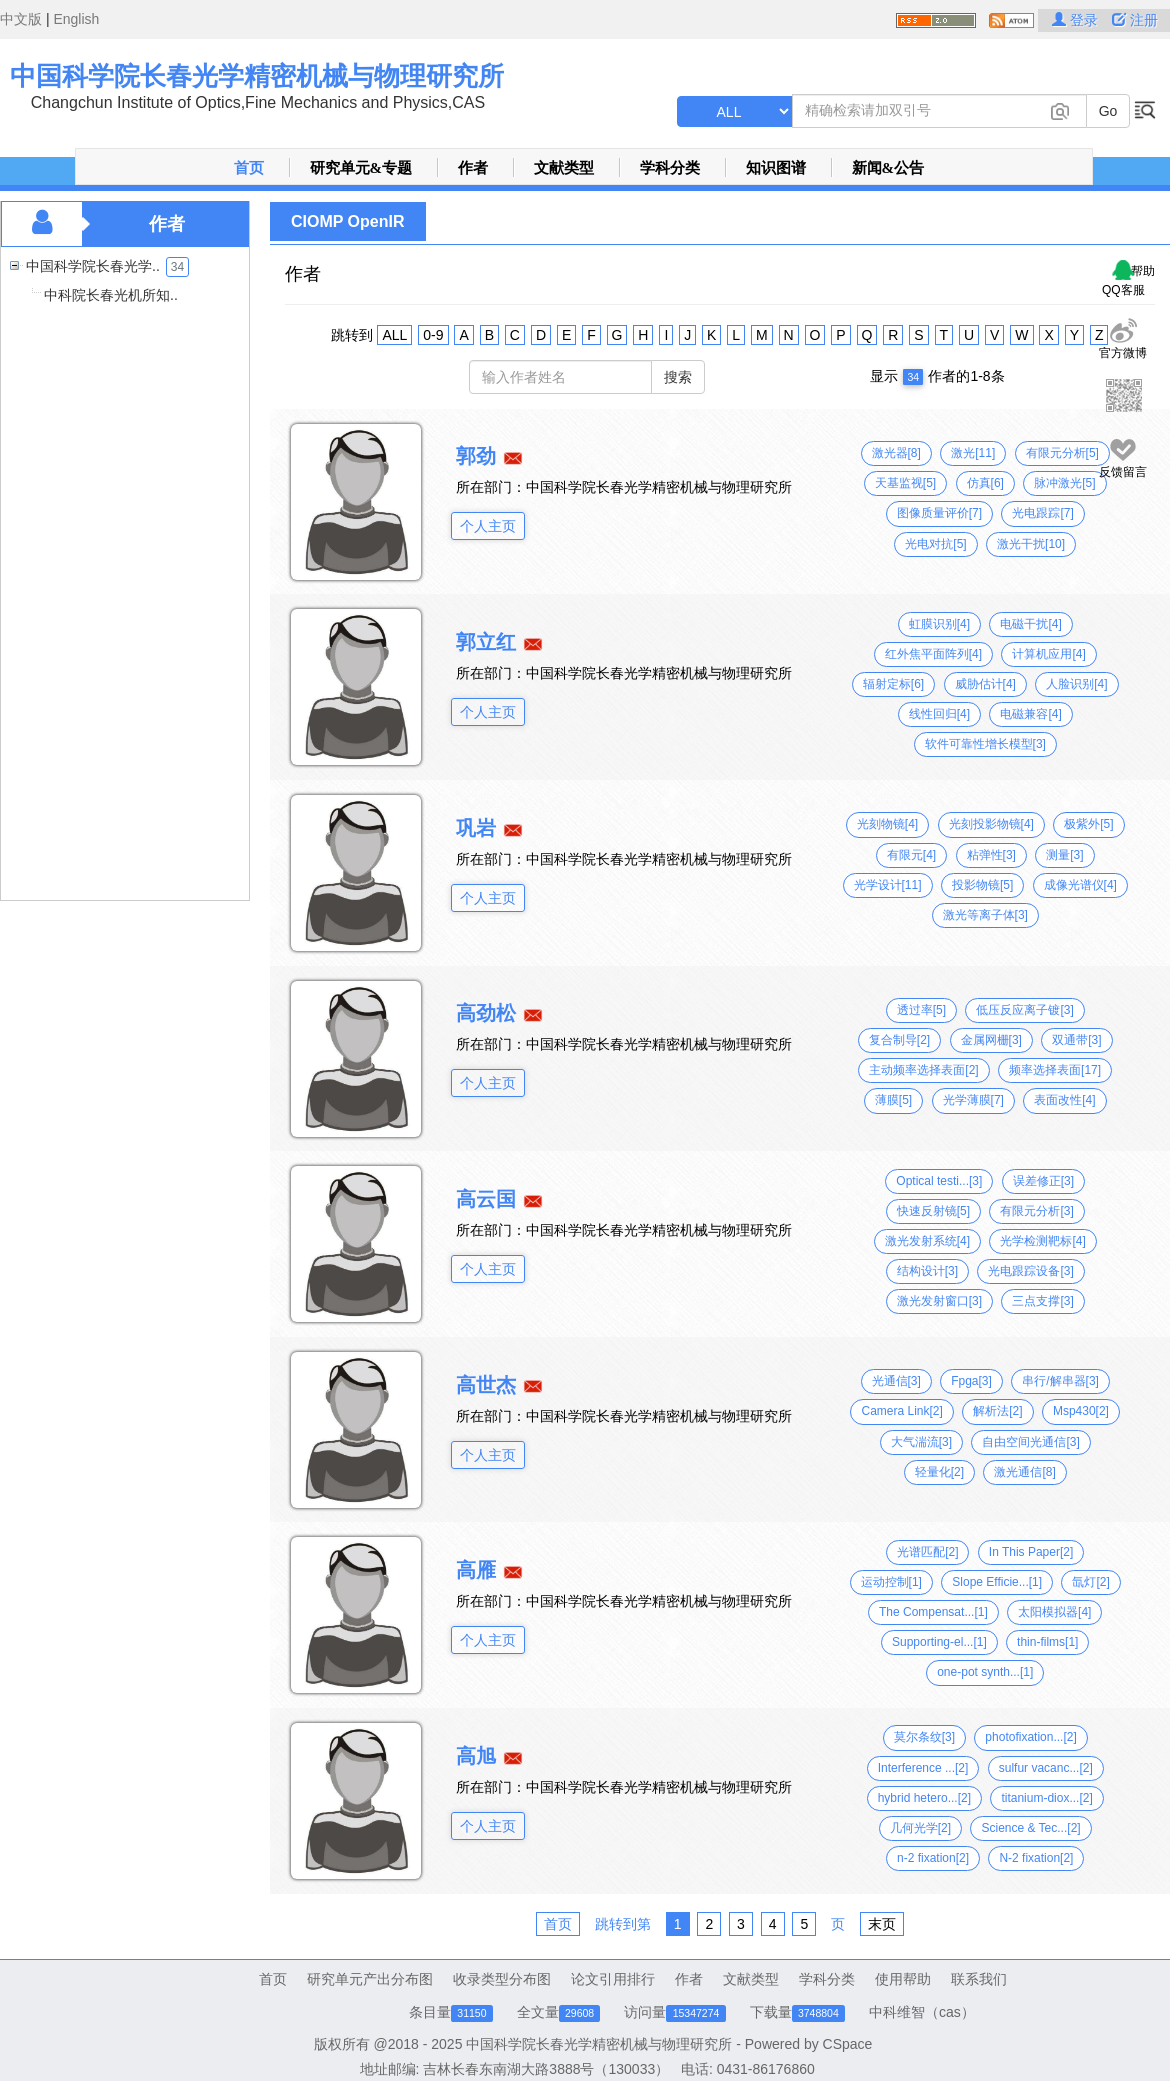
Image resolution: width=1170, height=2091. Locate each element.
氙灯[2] (1090, 1582)
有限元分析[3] (1036, 1211)
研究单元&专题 (361, 168)
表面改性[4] (1064, 1100)
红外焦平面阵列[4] (933, 654)
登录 (1077, 20)
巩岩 (476, 828)
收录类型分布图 (502, 1979)
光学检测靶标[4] (1042, 1241)
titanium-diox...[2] (1046, 1798)
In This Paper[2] (1031, 1552)
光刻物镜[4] (887, 824)
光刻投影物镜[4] (991, 824)
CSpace (848, 2044)
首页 (249, 168)
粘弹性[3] (991, 855)
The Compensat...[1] (933, 1612)
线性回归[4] (939, 714)
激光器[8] (896, 453)
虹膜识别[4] (939, 624)
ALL (394, 335)
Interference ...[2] (923, 1768)
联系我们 (979, 1979)
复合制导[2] (899, 1040)
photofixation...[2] (1030, 1737)
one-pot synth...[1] (985, 1672)
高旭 (476, 1756)
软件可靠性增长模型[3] (985, 744)
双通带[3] (1076, 1040)
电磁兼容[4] (1030, 714)
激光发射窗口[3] (939, 1301)
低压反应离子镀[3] (1024, 1010)
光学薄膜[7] (973, 1100)
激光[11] (973, 453)
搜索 (678, 377)
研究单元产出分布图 (370, 1979)
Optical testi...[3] (939, 1181)
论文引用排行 (613, 1979)
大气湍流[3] (921, 1442)
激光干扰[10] (1031, 544)
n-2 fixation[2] (933, 1858)
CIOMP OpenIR (348, 221)
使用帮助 (903, 1979)
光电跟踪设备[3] (1030, 1271)
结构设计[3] (927, 1271)
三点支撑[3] (1042, 1301)
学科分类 (670, 168)
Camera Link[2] (901, 1411)
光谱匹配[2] (927, 1552)
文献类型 (564, 168)
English (76, 19)
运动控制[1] (891, 1582)
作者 (473, 168)
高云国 (486, 1199)
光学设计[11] (888, 885)
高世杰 (486, 1385)
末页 (882, 1924)
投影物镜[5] (982, 885)
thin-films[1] (1047, 1642)
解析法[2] (997, 1411)
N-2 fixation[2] (1036, 1858)
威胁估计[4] (985, 684)
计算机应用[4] (1048, 654)
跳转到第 (623, 1924)
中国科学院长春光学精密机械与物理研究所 (257, 76)
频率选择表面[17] (1055, 1070)
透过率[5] (921, 1010)
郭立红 (486, 642)
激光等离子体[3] (985, 915)
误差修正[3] (1043, 1181)
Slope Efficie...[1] (997, 1582)
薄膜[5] (893, 1100)
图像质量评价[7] (939, 513)
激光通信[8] (1024, 1472)
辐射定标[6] (893, 684)
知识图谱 (776, 168)
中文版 (21, 19)
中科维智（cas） (922, 2012)
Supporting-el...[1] (939, 1642)
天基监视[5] (905, 483)
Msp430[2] (1081, 1411)
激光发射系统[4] (927, 1241)
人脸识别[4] (1076, 684)
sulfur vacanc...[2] (1046, 1768)
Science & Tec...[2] (1030, 1828)
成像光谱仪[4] (1080, 885)
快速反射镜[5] (933, 1211)
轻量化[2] (939, 1472)
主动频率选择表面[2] (923, 1070)
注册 (1135, 20)
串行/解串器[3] (1060, 1381)
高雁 (476, 1570)
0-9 (433, 335)
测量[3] (1064, 855)
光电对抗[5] (935, 544)
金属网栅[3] (991, 1040)
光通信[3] (896, 1381)
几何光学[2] (920, 1828)
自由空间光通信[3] (1030, 1442)
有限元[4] (911, 855)
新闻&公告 (888, 168)
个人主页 (488, 526)
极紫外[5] (1088, 824)
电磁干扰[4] (1030, 624)
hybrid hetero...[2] (924, 1798)
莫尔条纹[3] (924, 1737)
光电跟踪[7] (1042, 513)
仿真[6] (985, 483)
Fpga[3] (971, 1381)
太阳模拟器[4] (1054, 1612)
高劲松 (486, 1013)
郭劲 (476, 456)
